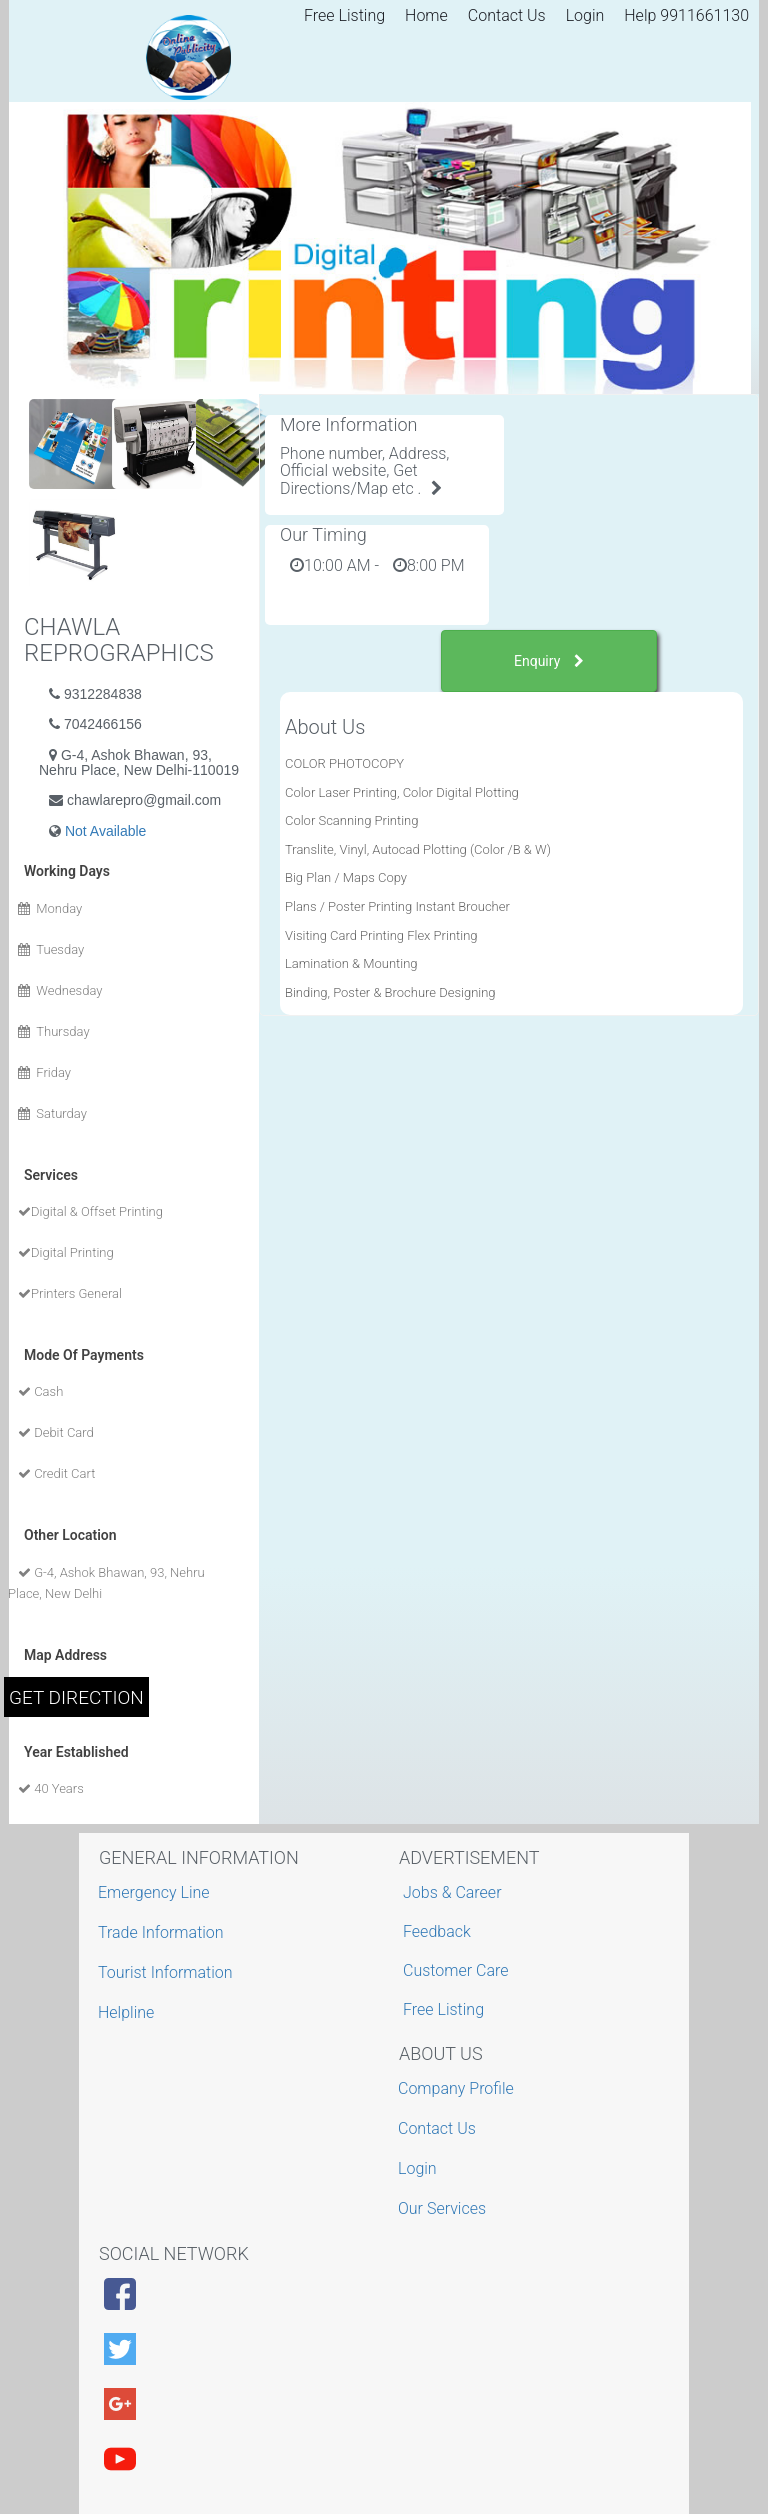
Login (585, 15)
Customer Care (455, 1970)
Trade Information (163, 1932)
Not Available (105, 831)
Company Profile (458, 2088)
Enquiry (549, 661)
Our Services (444, 2208)
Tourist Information (168, 1972)
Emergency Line (156, 1892)
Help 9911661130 (686, 15)
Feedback (437, 1931)
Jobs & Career (452, 1892)
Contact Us (507, 15)
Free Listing (344, 15)
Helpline (128, 2012)
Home (426, 15)
